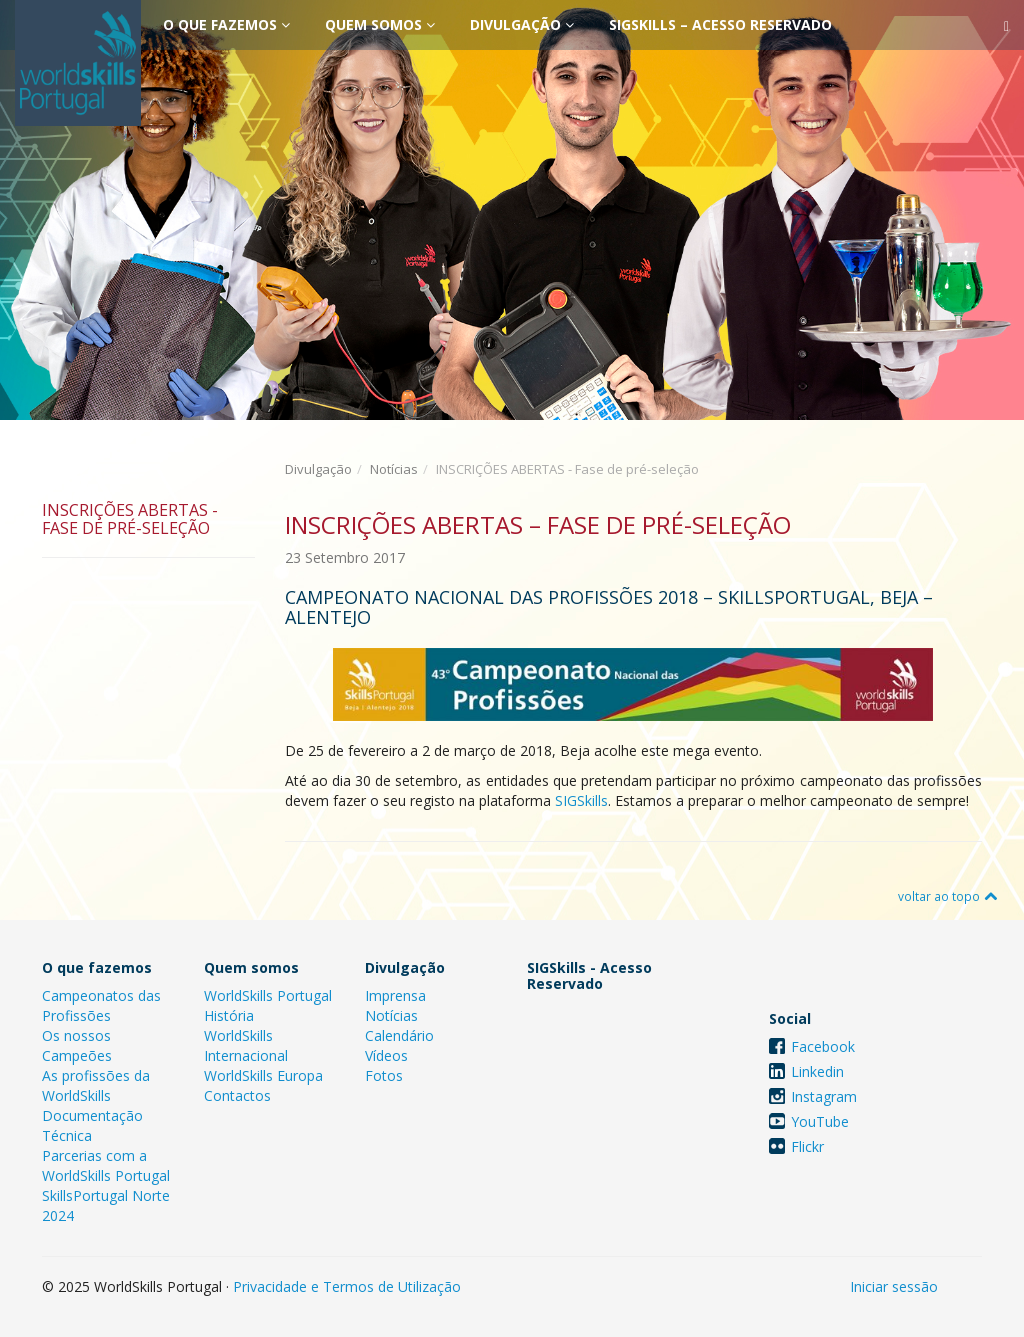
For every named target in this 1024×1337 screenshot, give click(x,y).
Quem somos (380, 24)
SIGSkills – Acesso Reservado (720, 24)
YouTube (820, 1121)
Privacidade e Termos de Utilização (347, 1286)
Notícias (394, 469)
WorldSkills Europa (263, 1075)
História (229, 1015)
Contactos (237, 1095)
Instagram (824, 1096)
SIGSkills (581, 800)
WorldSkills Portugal (268, 995)
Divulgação (522, 24)
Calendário (399, 1035)
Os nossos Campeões (77, 1045)
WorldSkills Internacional (246, 1045)
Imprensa (395, 995)
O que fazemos (226, 24)
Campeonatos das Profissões (101, 1005)
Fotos (384, 1075)
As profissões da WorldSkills (96, 1085)
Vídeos (386, 1055)
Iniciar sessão (894, 1286)
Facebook (823, 1046)
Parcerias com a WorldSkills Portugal (106, 1165)
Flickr (807, 1146)
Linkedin (817, 1071)
